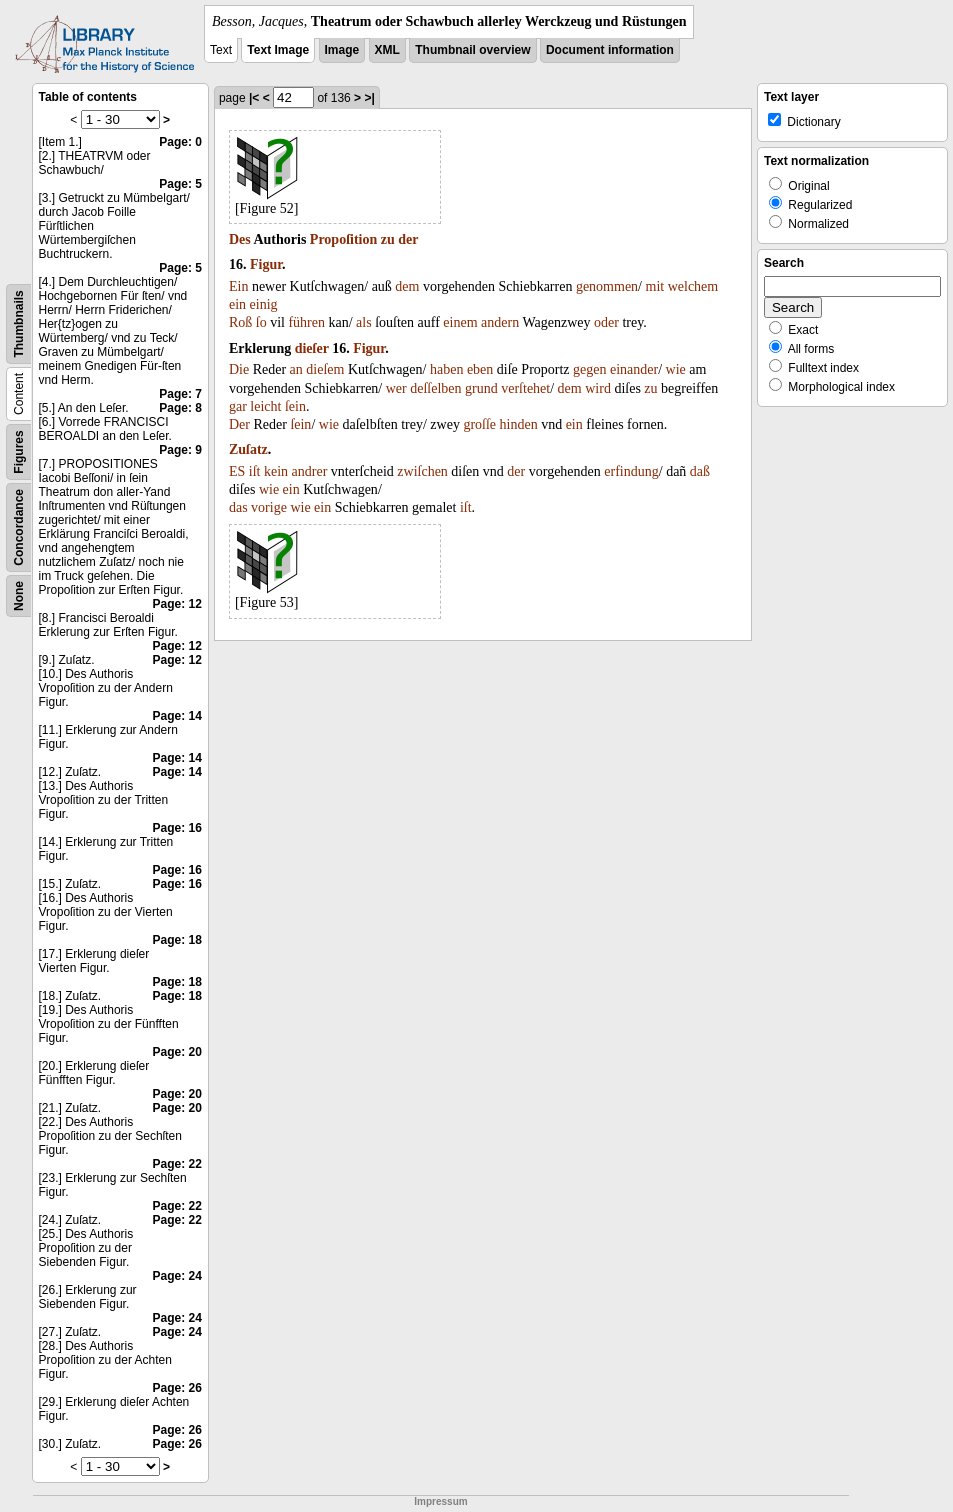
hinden (519, 424)
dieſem (325, 369)
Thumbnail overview (472, 50)
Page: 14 (177, 716)
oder (606, 322)
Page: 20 (177, 1052)
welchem (693, 286)
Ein (238, 286)
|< (254, 98)
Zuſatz (248, 449)
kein (276, 471)
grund (481, 388)
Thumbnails (19, 323)
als (364, 322)
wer (396, 388)
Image (342, 50)
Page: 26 (177, 1388)
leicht (265, 406)
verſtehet (525, 388)
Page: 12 (177, 604)
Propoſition (343, 239)
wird (598, 388)
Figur (266, 264)
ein (237, 304)
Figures (19, 451)
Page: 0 (180, 142)
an (296, 369)
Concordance (19, 527)
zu (388, 239)
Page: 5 (180, 184)
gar (238, 406)
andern (500, 322)
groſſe (479, 424)
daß (700, 471)
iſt (255, 471)
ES (237, 471)
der (408, 239)
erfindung (631, 471)
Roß (240, 322)
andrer (310, 471)
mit (655, 286)
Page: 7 (180, 394)
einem (460, 322)
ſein (295, 406)
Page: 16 (177, 828)
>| (369, 98)
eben (480, 369)
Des (240, 239)
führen (306, 322)
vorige (269, 507)
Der (239, 424)
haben (446, 369)
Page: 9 (180, 450)
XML (387, 50)
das (238, 507)
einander (634, 369)
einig (264, 304)
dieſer (312, 348)
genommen (607, 286)
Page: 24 (177, 1276)
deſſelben (435, 388)
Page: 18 (177, 940)
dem (407, 286)
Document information (610, 50)
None (19, 596)
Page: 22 (177, 1164)
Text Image (278, 50)
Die (239, 369)
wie (676, 369)
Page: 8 (180, 408)
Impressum (440, 1501)
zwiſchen (422, 471)
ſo (261, 322)
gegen (589, 369)
